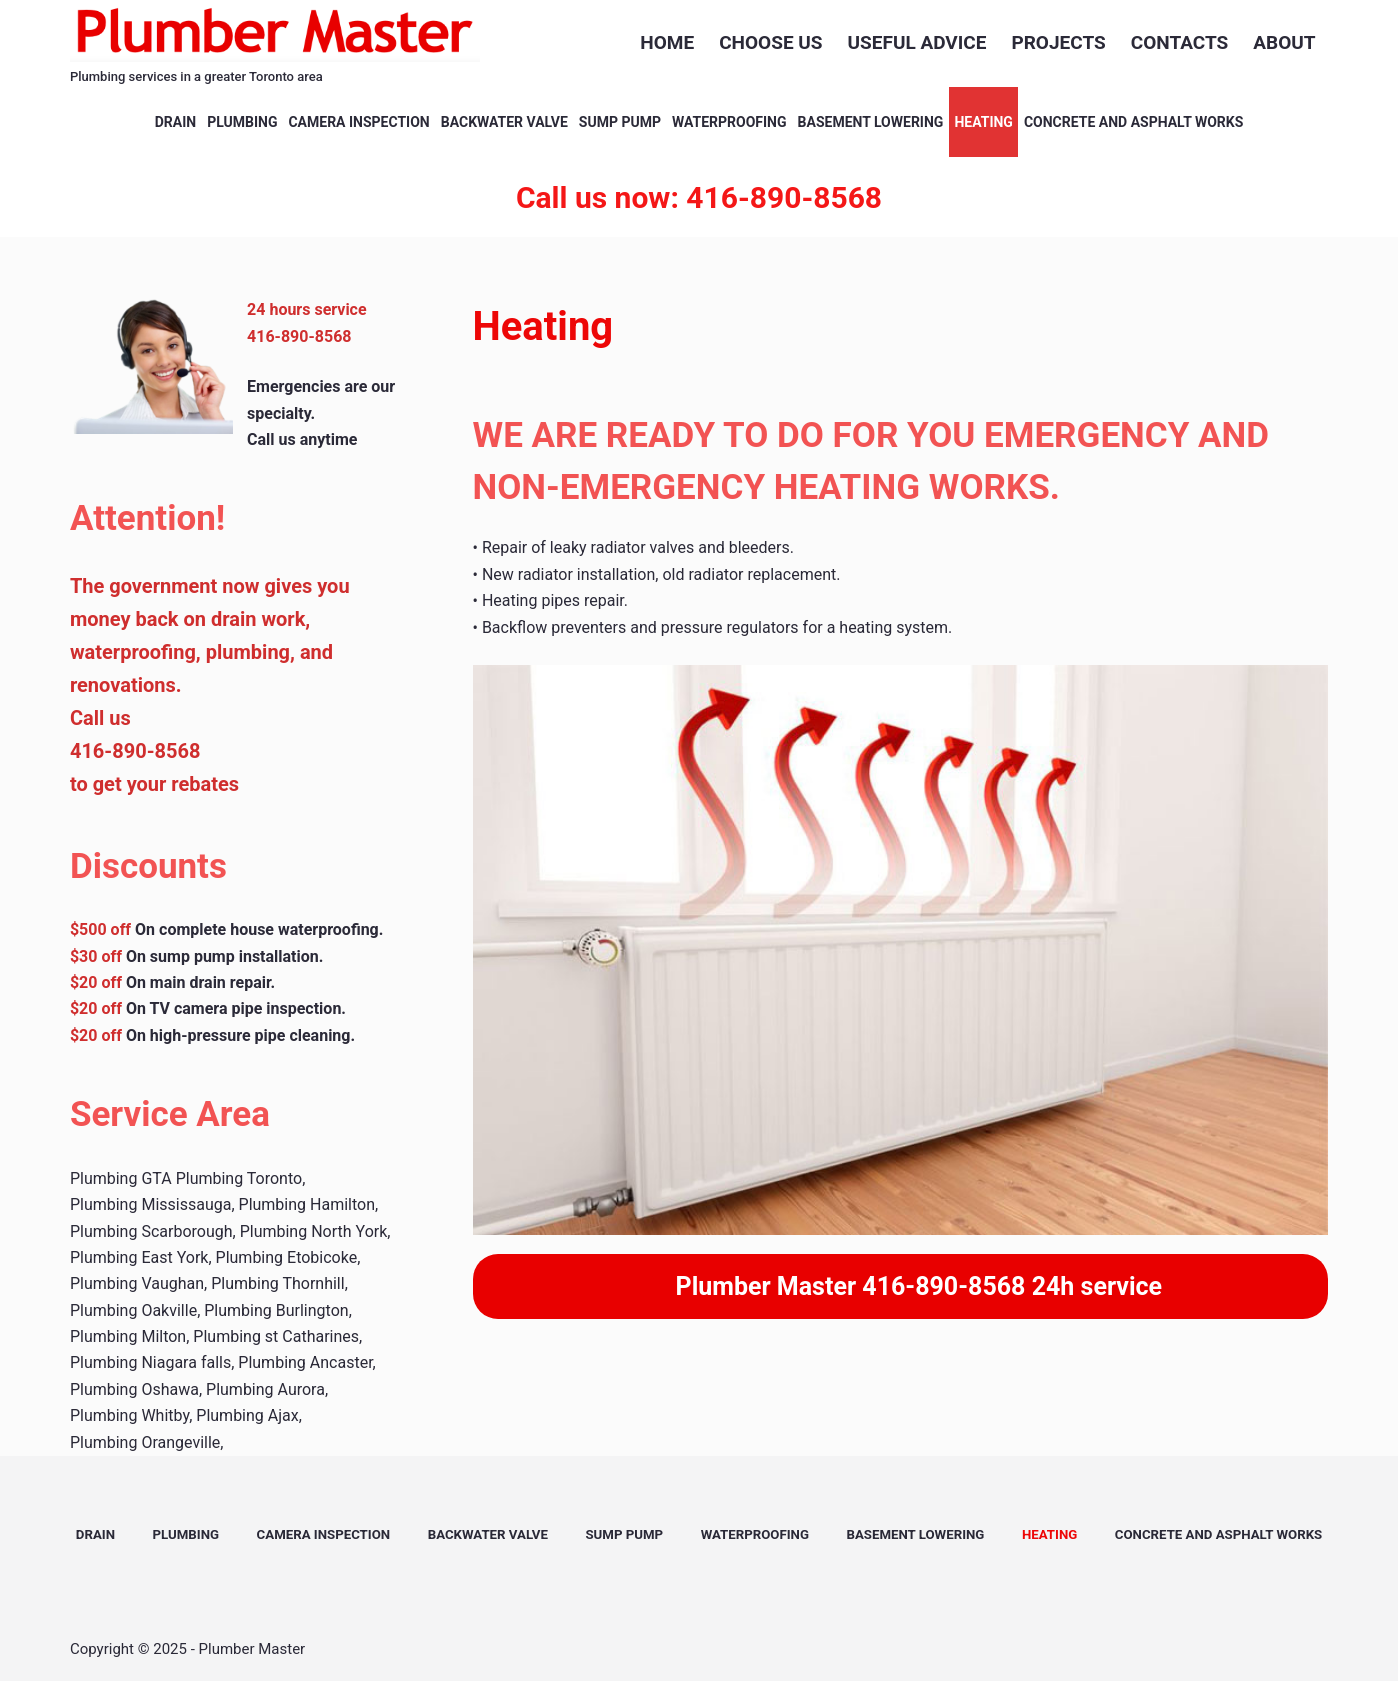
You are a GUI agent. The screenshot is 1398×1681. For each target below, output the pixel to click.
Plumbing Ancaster (305, 1362)
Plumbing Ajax (247, 1415)
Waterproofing (729, 122)
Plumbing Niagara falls (150, 1362)
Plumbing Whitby (129, 1415)
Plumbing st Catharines (276, 1336)
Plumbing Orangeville (145, 1442)
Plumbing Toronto (239, 1178)
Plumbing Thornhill (277, 1283)
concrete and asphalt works (1133, 122)
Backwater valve (504, 122)
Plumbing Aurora (265, 1389)
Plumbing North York (314, 1231)
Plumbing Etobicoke (287, 1257)
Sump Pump (620, 122)
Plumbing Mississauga (151, 1204)
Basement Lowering (871, 122)
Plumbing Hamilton (307, 1204)
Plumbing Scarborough (151, 1231)
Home (667, 42)
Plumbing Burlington (276, 1310)
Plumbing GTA (121, 1178)
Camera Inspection (358, 122)
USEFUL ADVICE (917, 42)
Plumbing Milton (128, 1336)
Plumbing (242, 122)
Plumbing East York (139, 1257)
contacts (1180, 42)
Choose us (770, 42)
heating (983, 122)
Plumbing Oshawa (134, 1389)
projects (1058, 42)
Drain (175, 122)
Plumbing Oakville (133, 1310)
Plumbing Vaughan (137, 1283)
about (1284, 42)
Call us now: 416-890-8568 (699, 197)
